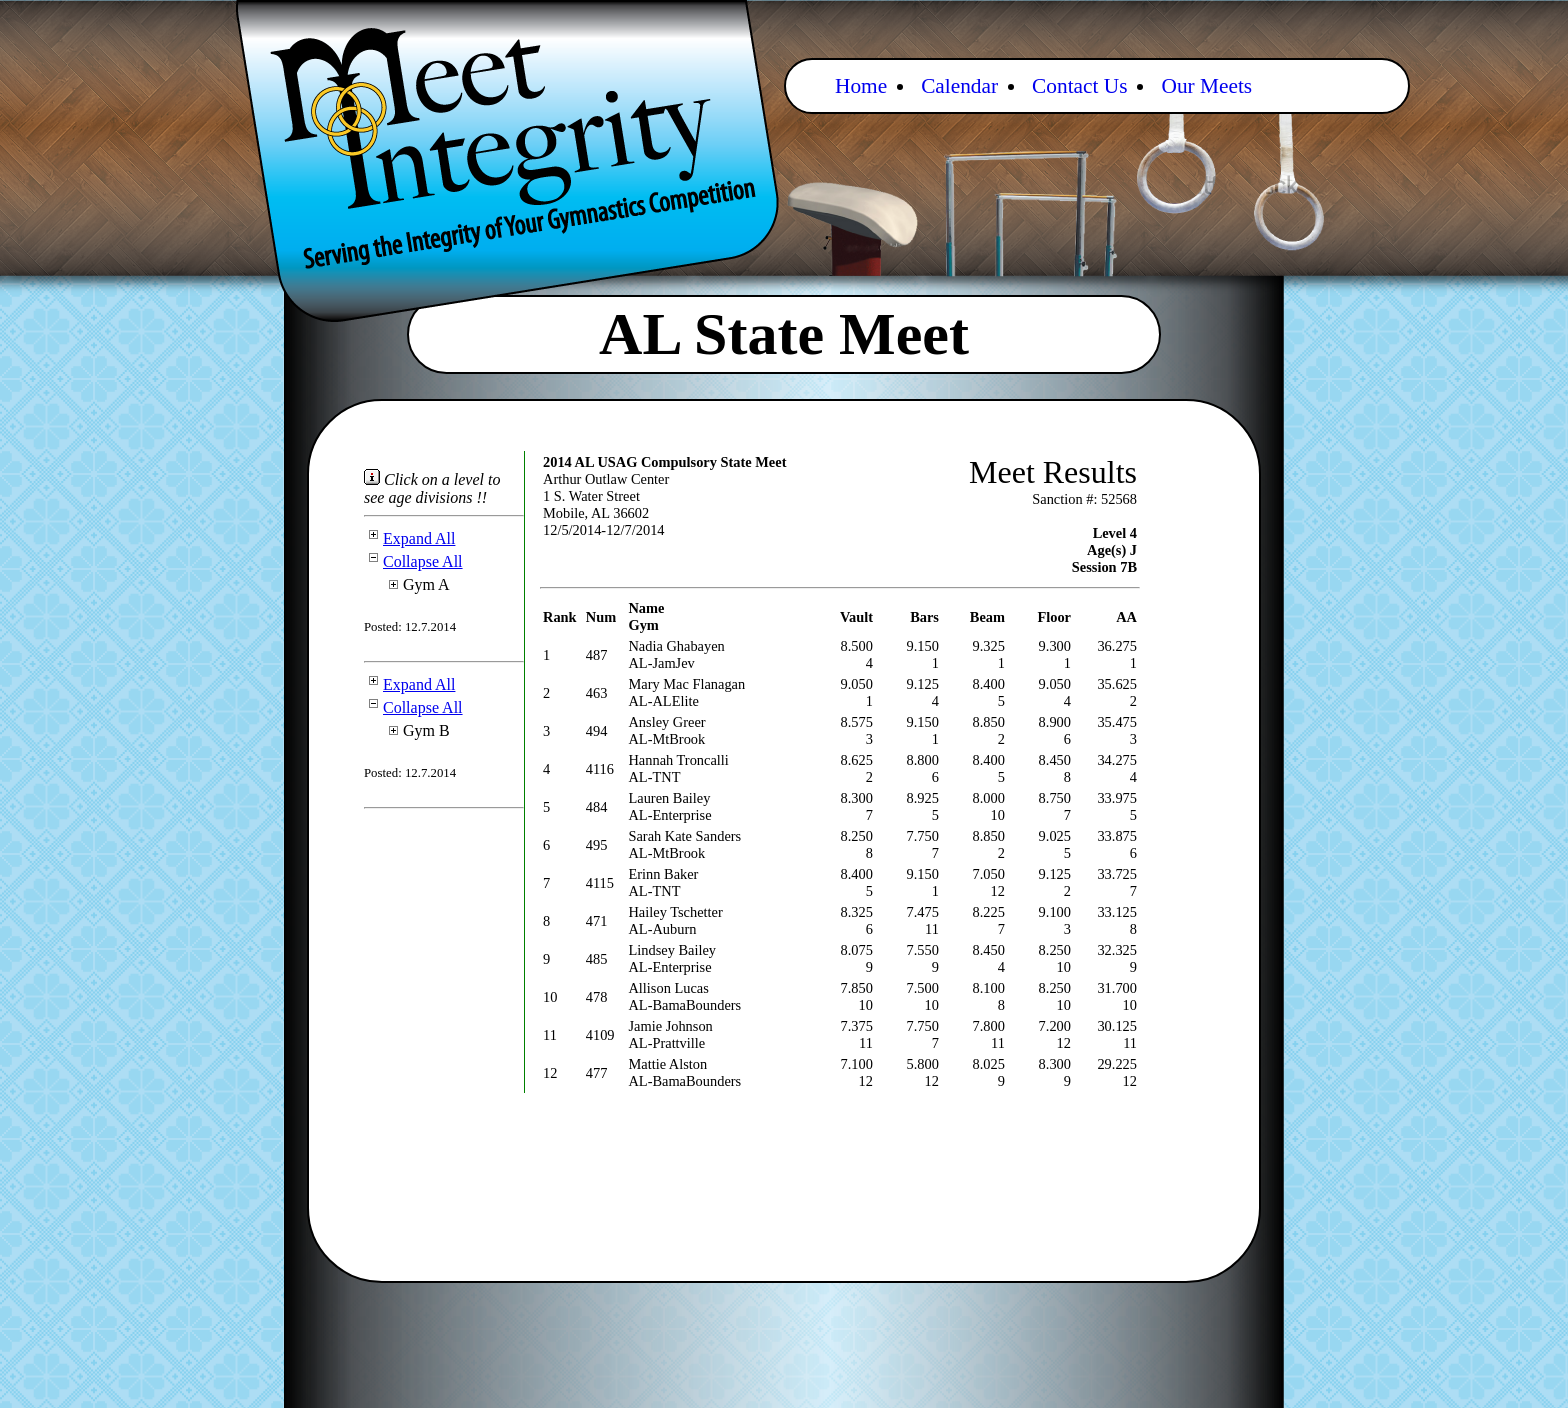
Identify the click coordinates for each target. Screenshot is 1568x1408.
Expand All (409, 538)
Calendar (959, 86)
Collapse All (413, 561)
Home (861, 86)
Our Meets (1206, 86)
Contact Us (1079, 86)
